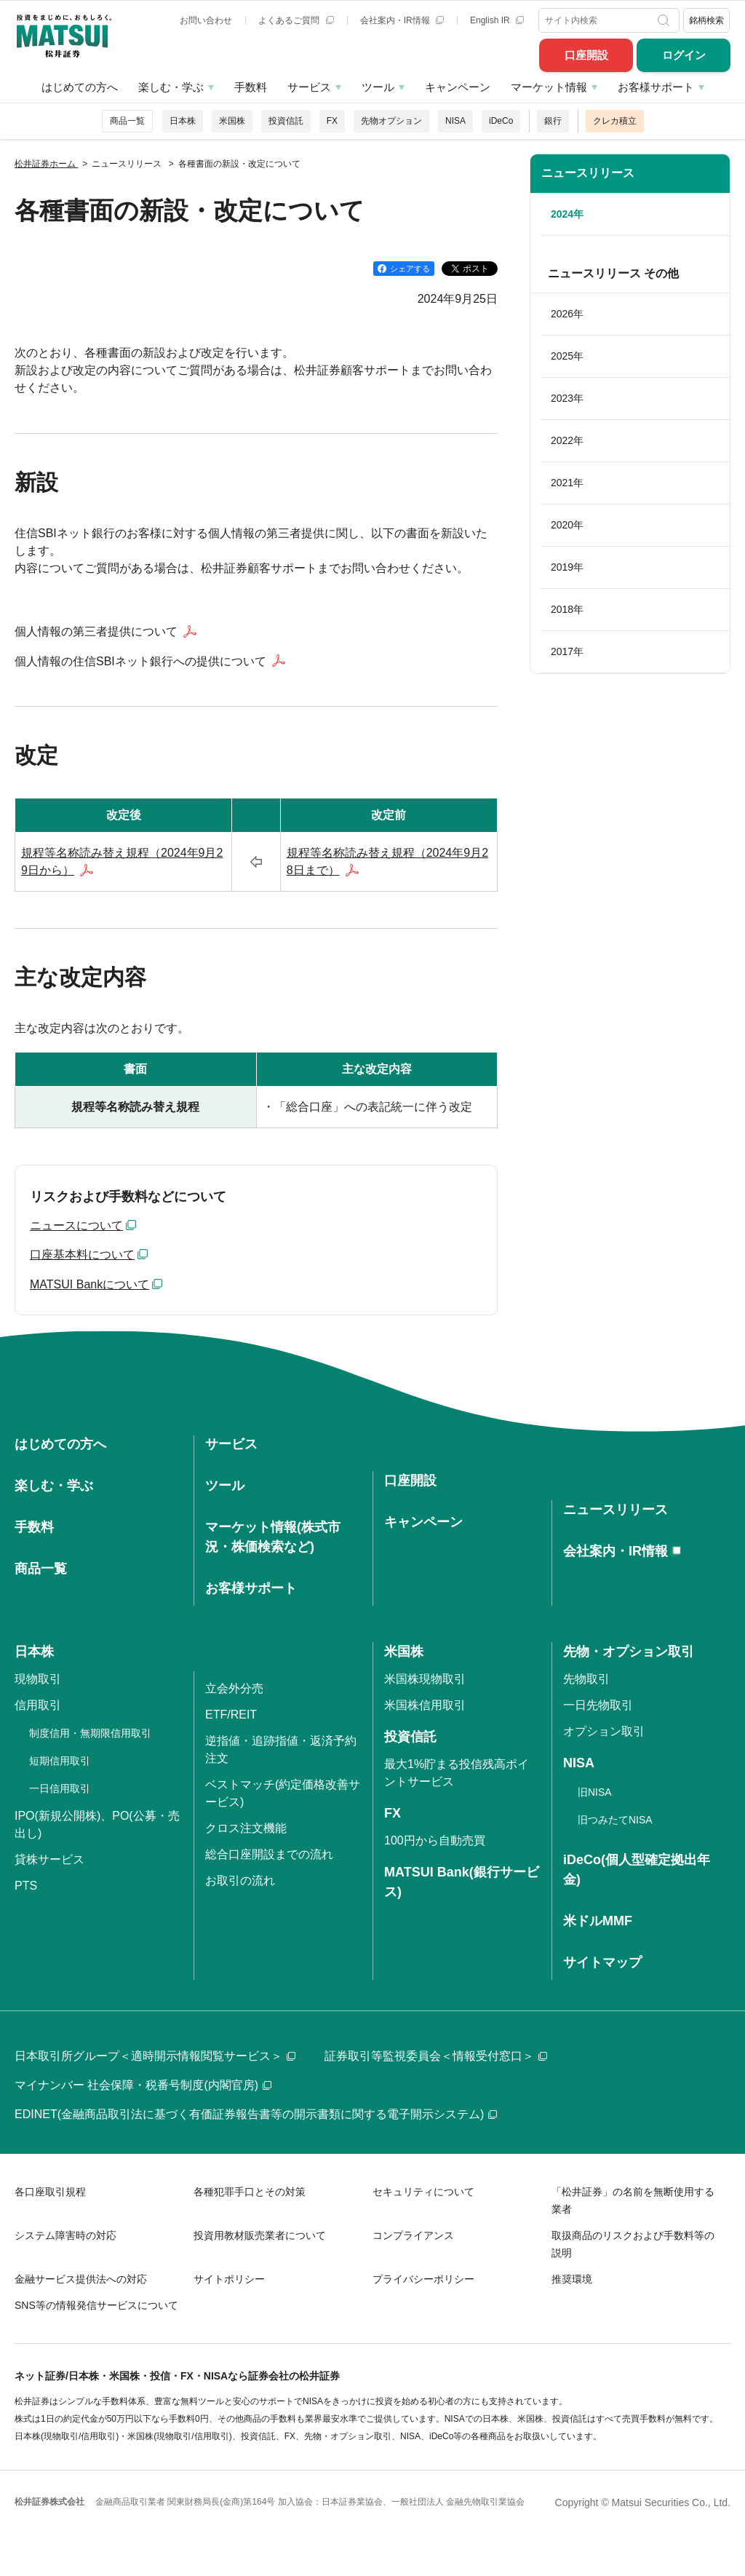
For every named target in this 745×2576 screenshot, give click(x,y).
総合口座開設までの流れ (269, 1854)
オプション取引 (604, 1731)
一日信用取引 (59, 1788)
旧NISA (595, 1792)
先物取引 (586, 1679)
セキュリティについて (423, 2191)
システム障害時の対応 (65, 2235)
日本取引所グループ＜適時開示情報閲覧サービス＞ (155, 2056)
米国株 (232, 121)
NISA (455, 121)
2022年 (567, 440)
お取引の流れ (240, 1880)
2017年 (567, 651)
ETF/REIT (231, 1714)
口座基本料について (82, 1254)
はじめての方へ (79, 87)
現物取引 (38, 1679)
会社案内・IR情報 (402, 20)
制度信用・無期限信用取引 (90, 1733)
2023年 (567, 398)
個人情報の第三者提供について (96, 631)
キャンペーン (457, 87)
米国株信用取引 (425, 1705)
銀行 (553, 121)
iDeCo (501, 121)
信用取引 (38, 1705)
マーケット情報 (549, 87)
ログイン (684, 55)
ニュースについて (76, 1225)
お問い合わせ (206, 20)
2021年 (567, 482)
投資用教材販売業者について (260, 2235)
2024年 (567, 214)
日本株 (183, 121)
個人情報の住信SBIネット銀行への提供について (140, 661)
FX (332, 121)
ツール (378, 87)
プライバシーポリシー (423, 2279)
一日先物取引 (598, 1705)
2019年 (567, 567)
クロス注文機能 (246, 1828)
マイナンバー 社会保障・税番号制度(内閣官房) (143, 2085)
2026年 (567, 314)
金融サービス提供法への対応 (81, 2279)
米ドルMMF (597, 1921)
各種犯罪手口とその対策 (250, 2191)
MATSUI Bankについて (89, 1284)
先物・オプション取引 (628, 1651)
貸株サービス (49, 1859)
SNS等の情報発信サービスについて (96, 2305)
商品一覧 (127, 121)
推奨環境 (571, 2279)
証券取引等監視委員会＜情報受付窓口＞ (435, 2056)
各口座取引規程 (50, 2191)
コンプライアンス (413, 2235)
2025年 (567, 356)
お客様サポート (656, 87)
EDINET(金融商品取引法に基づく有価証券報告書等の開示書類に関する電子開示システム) (256, 2114)
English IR (497, 20)
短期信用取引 (59, 1761)
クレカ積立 (615, 121)
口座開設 (586, 55)
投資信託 (285, 121)
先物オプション (391, 121)
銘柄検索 (706, 20)
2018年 (567, 609)
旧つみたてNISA (615, 1820)
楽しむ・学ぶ (171, 87)
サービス (309, 87)
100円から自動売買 (434, 1840)
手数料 (250, 87)
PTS (26, 1885)
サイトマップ (602, 1962)
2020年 (567, 525)
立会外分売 (234, 1688)
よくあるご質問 (295, 20)
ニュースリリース (587, 173)
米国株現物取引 (425, 1679)
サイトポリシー (229, 2279)
